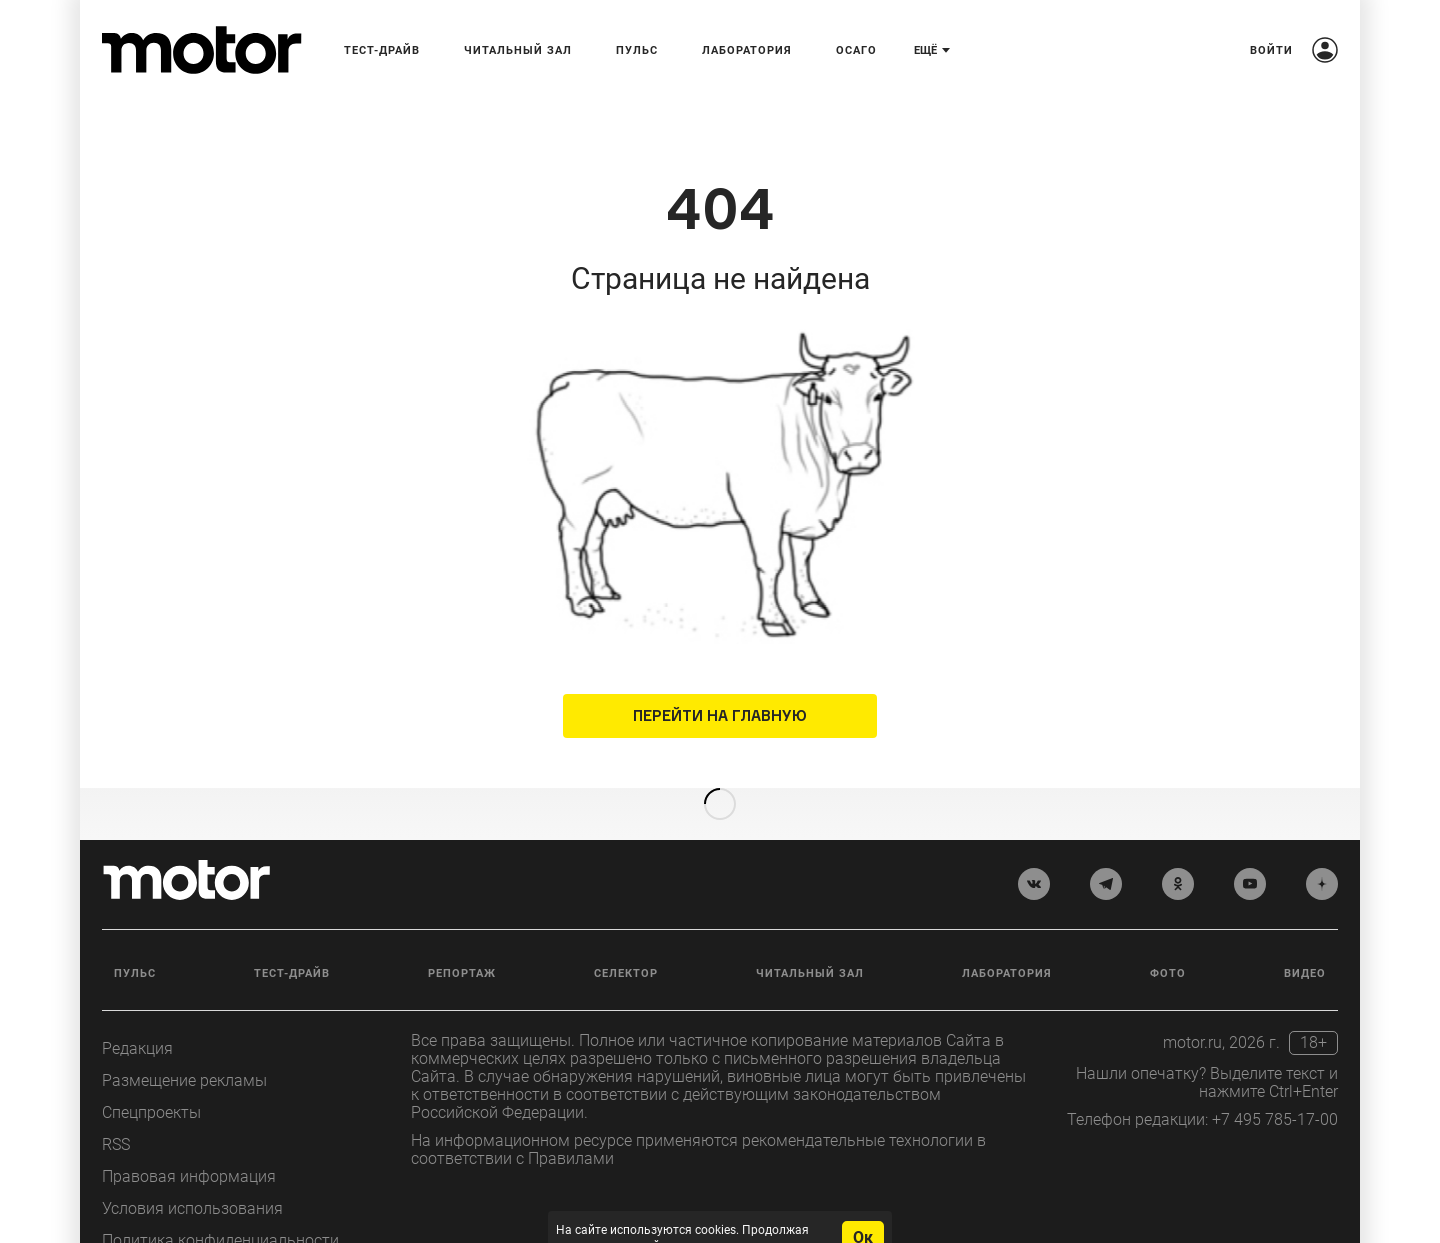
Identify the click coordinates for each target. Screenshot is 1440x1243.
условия (785, 1214)
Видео (1305, 941)
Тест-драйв (292, 941)
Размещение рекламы (184, 1048)
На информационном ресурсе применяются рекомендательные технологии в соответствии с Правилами (698, 1117)
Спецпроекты (151, 1080)
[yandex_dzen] (1322, 853)
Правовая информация (189, 1144)
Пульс (135, 941)
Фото (1168, 941)
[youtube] (1250, 853)
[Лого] (202, 50)
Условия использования (192, 1176)
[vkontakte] (1034, 853)
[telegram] (1106, 853)
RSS (116, 1112)
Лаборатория (1007, 941)
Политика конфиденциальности (220, 1208)
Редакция (137, 1016)
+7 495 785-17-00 (1275, 1087)
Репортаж (462, 941)
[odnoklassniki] (1178, 853)
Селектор (626, 941)
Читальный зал (810, 941)
